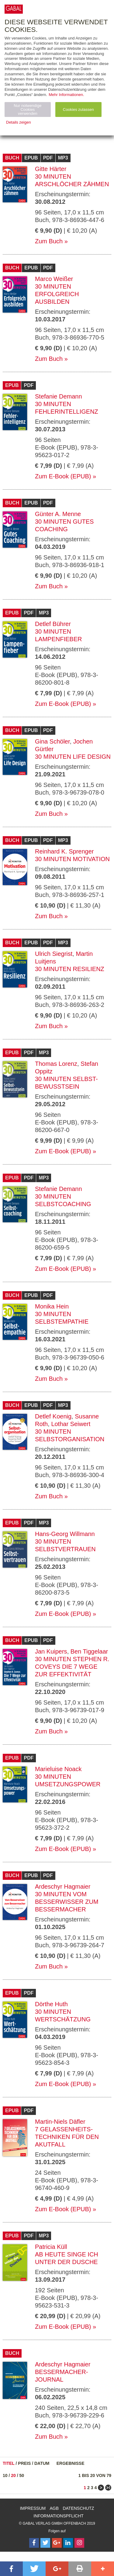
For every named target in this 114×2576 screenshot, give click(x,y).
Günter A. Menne (58, 514)
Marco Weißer (54, 278)
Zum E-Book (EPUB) (63, 476)
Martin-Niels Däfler (60, 2121)
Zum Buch (49, 241)
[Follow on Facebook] (34, 2543)
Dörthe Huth (51, 2004)
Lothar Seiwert (70, 1424)
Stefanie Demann (58, 396)
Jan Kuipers (51, 1651)
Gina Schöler (52, 741)
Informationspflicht (58, 2515)
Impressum (33, 2508)
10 (5, 2475)
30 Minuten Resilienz (69, 969)
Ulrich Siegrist (53, 953)
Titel (9, 2463)
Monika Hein (52, 1306)
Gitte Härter (50, 169)
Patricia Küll (51, 2246)
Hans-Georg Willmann (65, 1534)
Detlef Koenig (53, 1416)
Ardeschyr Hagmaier (62, 1886)
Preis (24, 2463)
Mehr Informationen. (66, 94)
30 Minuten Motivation (72, 859)
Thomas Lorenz (56, 1063)
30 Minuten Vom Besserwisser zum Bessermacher (66, 1902)
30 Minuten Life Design (73, 756)
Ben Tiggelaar (89, 1651)
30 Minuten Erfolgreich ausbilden (57, 294)
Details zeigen (18, 122)
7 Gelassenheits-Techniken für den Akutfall (67, 2137)
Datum (42, 2463)
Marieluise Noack (58, 1769)
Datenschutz (78, 2508)
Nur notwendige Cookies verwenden (27, 109)
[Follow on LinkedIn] (68, 2543)
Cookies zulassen (78, 109)
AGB (54, 2508)
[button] (11, 2568)
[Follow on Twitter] (45, 2543)
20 (13, 2475)
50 (21, 2475)
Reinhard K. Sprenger (64, 851)
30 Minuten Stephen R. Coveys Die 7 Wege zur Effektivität (72, 1667)
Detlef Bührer (53, 624)
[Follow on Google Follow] (57, 2543)
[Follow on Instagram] (79, 2543)
